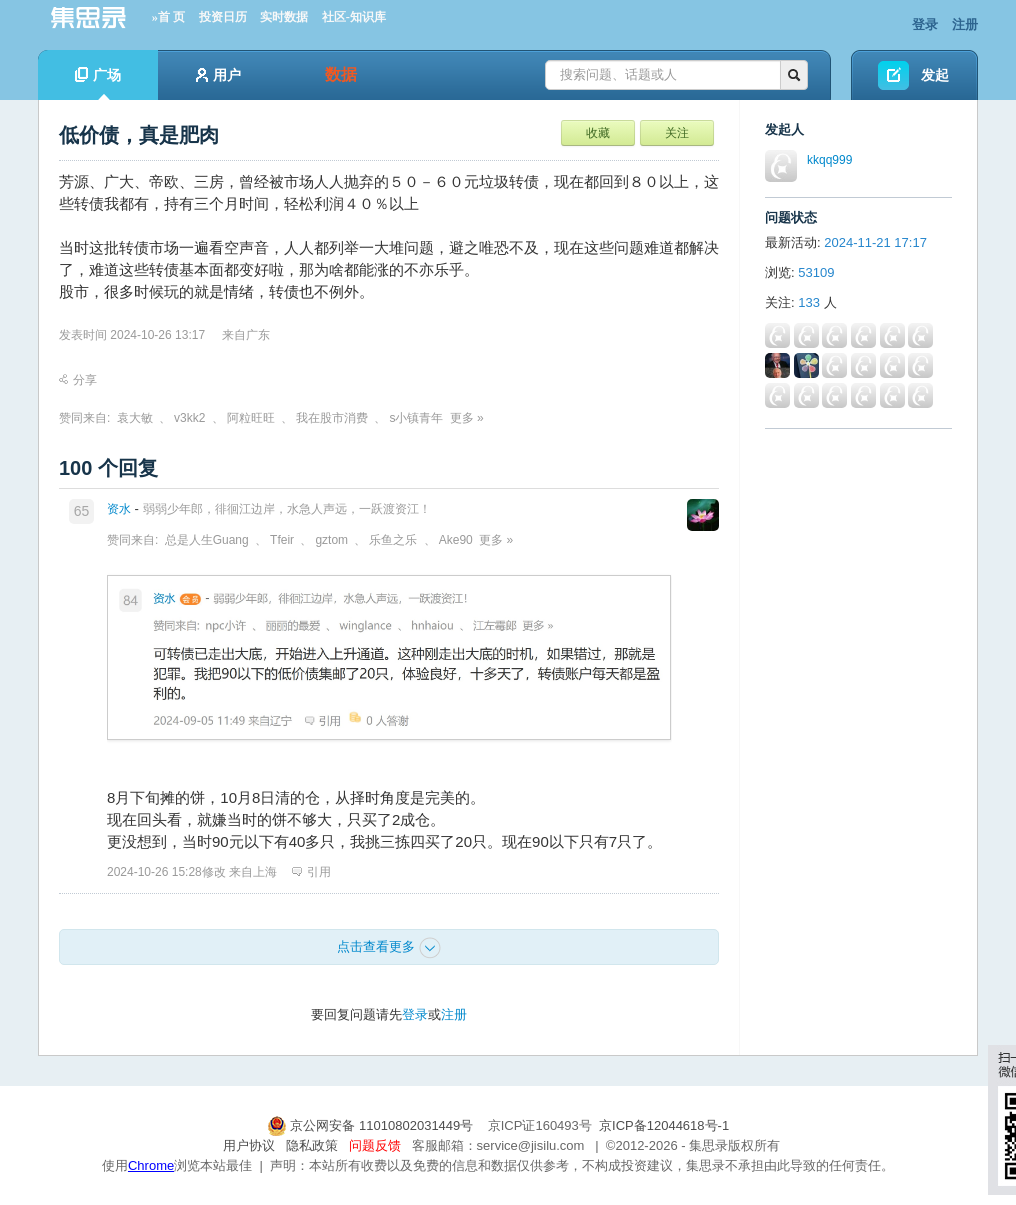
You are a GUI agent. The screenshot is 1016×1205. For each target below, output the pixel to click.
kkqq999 (829, 160)
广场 (98, 83)
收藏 (598, 133)
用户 (218, 75)
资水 (119, 509)
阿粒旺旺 (251, 418)
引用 (311, 872)
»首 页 (168, 17)
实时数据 (284, 17)
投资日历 (223, 17)
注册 (965, 24)
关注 (677, 133)
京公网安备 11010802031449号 (372, 1125)
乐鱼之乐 (393, 540)
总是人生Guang (207, 540)
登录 (925, 24)
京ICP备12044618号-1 (664, 1125)
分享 (78, 380)
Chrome (151, 1165)
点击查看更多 (389, 948)
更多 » (467, 418)
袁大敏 (135, 418)
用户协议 (249, 1145)
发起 (935, 75)
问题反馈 (375, 1145)
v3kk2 (189, 418)
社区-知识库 (354, 17)
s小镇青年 (416, 418)
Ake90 (456, 540)
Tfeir (282, 540)
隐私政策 (312, 1145)
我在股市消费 (332, 418)
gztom (331, 540)
